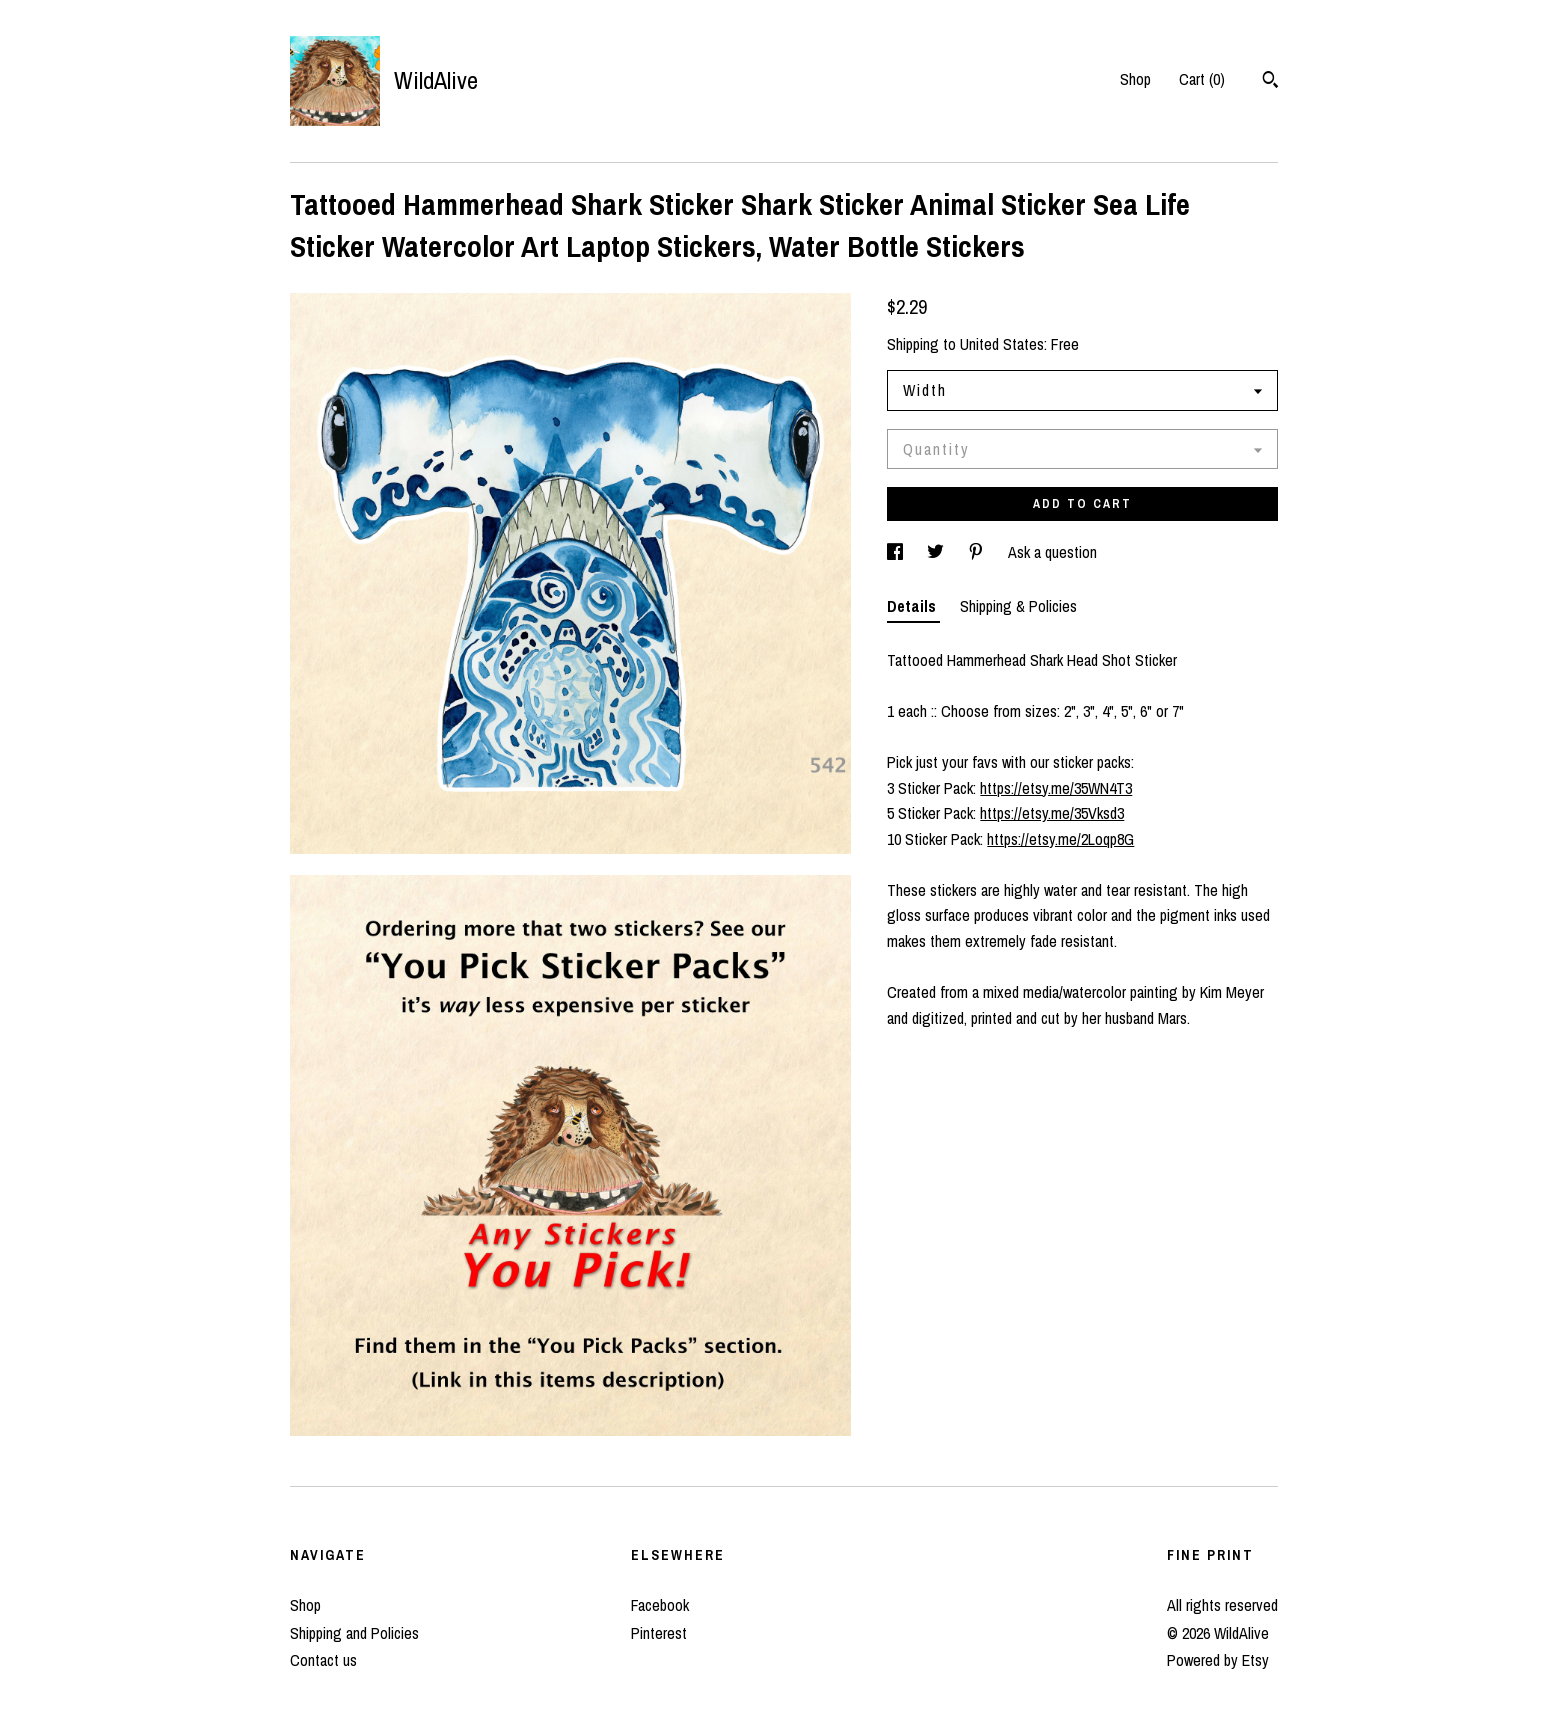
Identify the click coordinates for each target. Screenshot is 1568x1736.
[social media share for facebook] (897, 552)
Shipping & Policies (1018, 606)
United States (1002, 344)
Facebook (660, 1605)
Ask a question (1052, 552)
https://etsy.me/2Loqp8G (1060, 839)
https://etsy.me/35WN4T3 (1056, 788)
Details (913, 606)
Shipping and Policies (354, 1633)
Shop (1135, 79)
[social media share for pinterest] (978, 552)
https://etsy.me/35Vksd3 (1052, 813)
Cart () (1202, 79)
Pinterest (659, 1633)
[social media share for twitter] (937, 552)
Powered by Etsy (1218, 1660)
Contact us (323, 1660)
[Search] (1270, 82)
